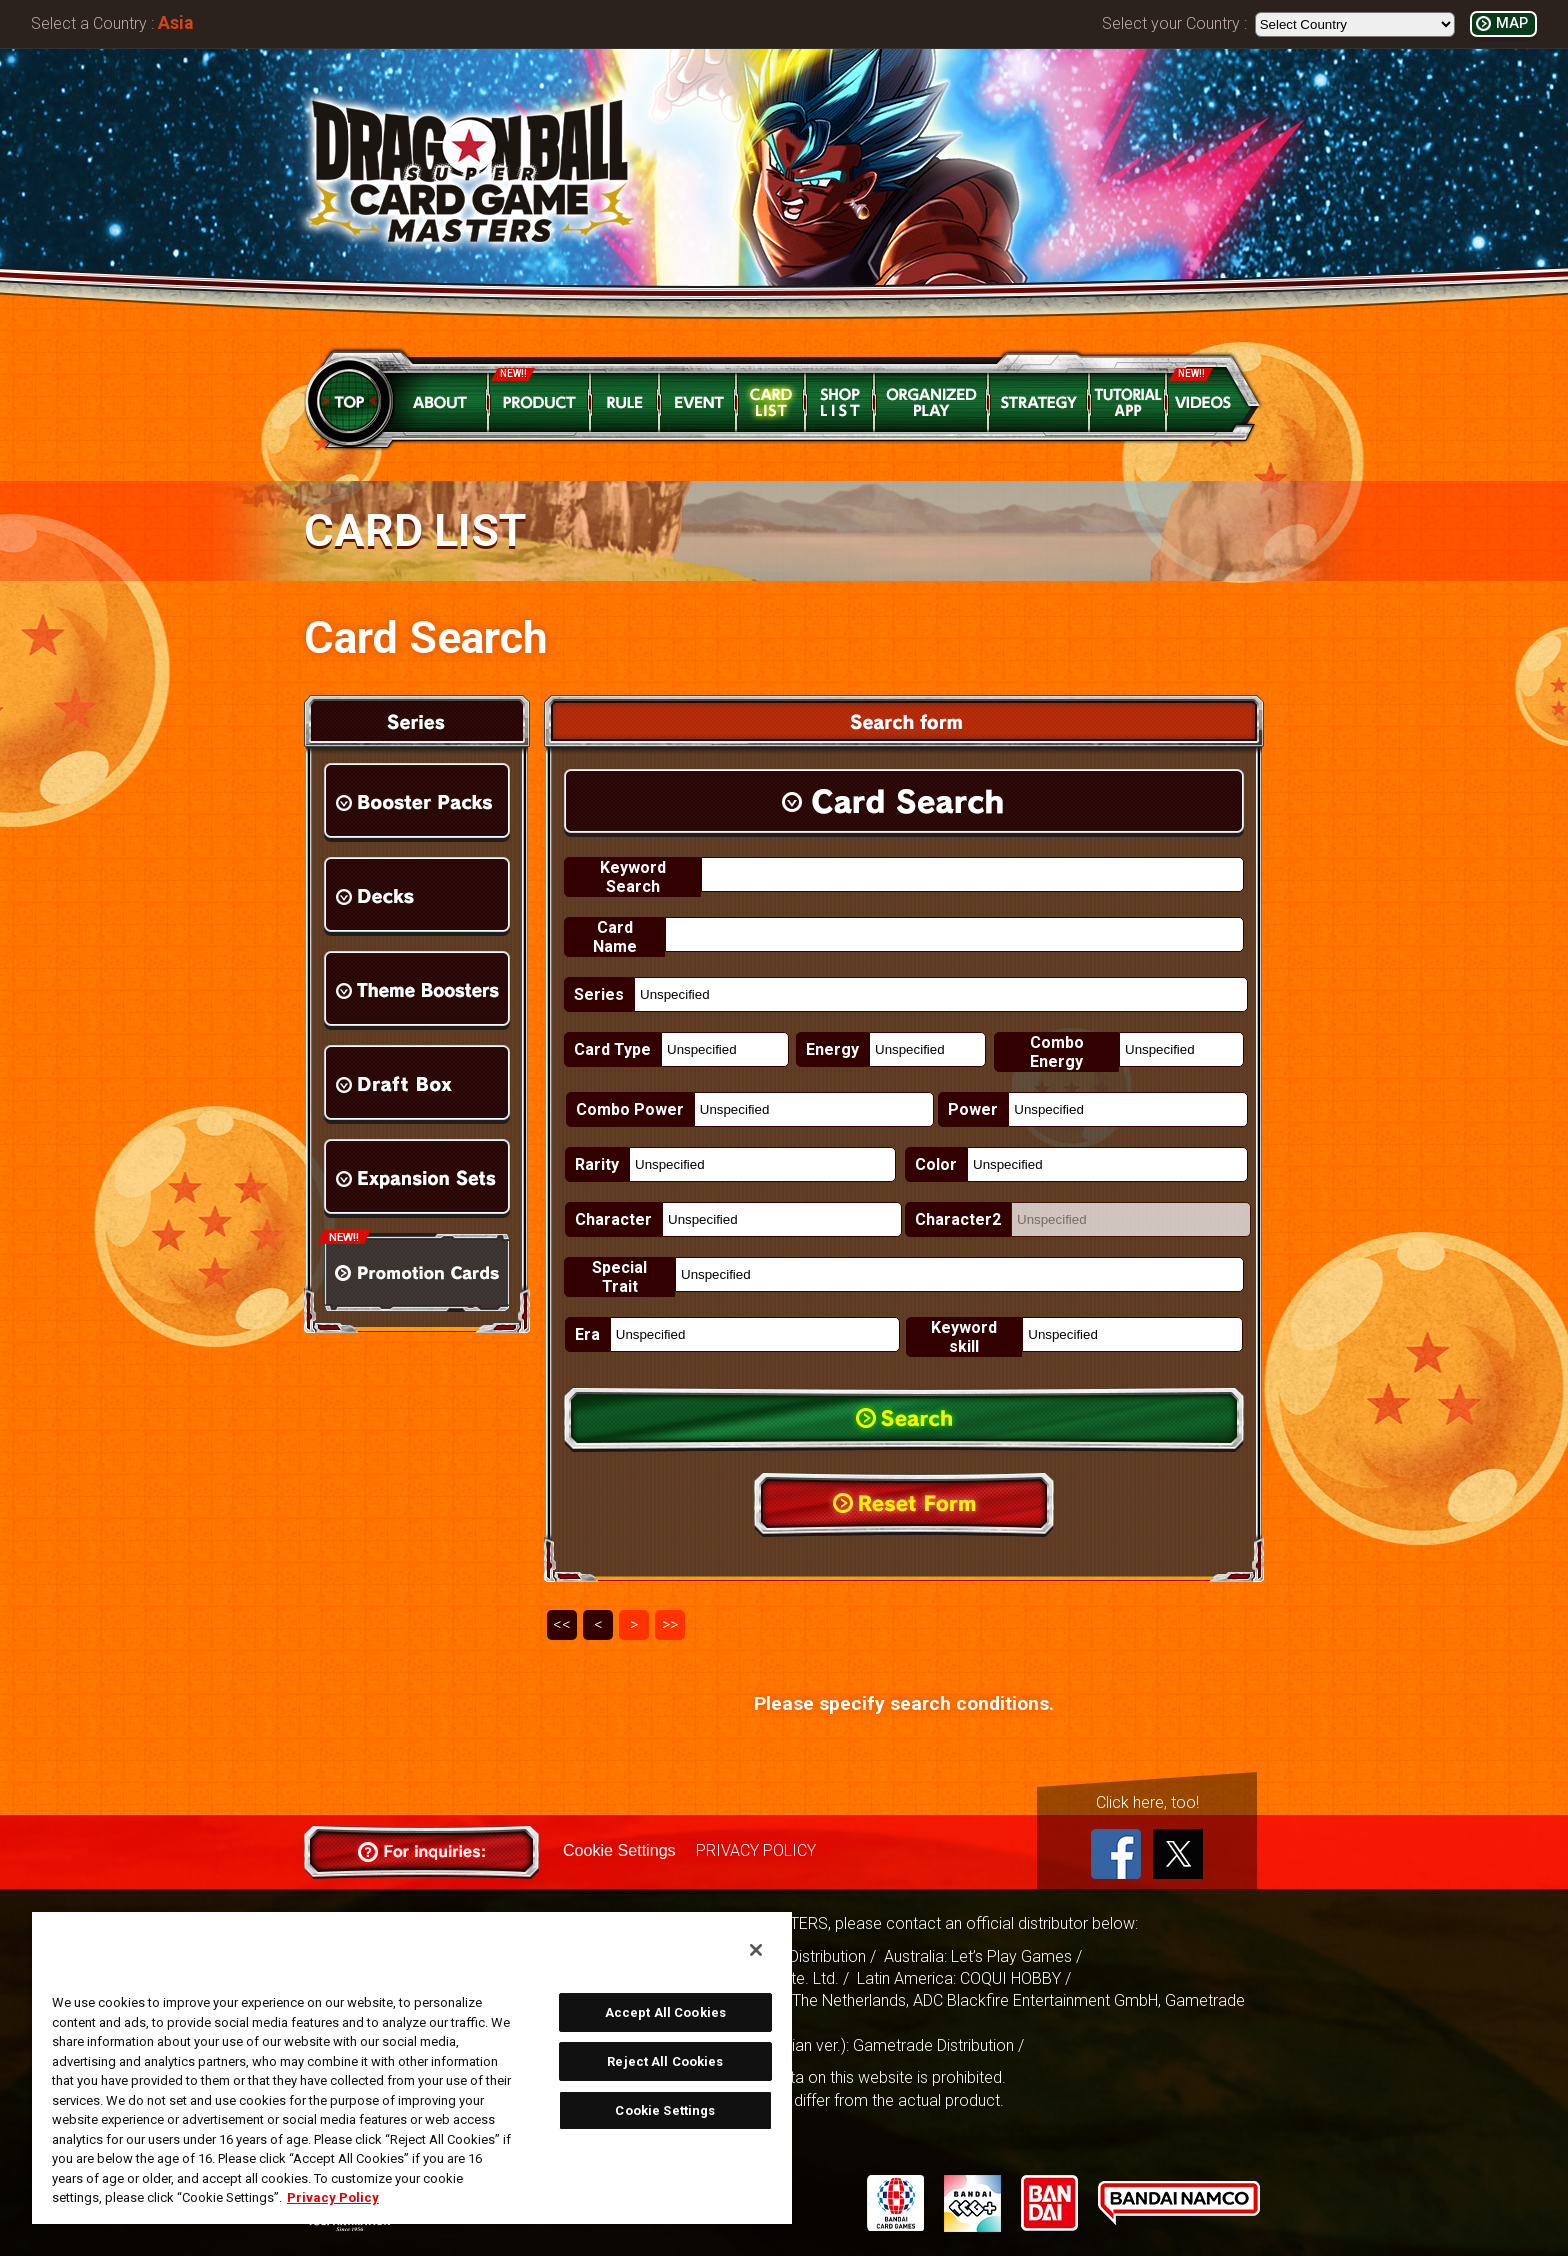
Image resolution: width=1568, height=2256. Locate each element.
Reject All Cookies (665, 2061)
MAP (1512, 23)
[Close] (756, 1950)
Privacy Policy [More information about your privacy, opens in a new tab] (333, 2197)
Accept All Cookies (665, 2012)
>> (670, 1624)
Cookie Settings (619, 1850)
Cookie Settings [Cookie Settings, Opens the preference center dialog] (665, 2110)
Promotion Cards (417, 1272)
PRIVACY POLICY (755, 1850)
